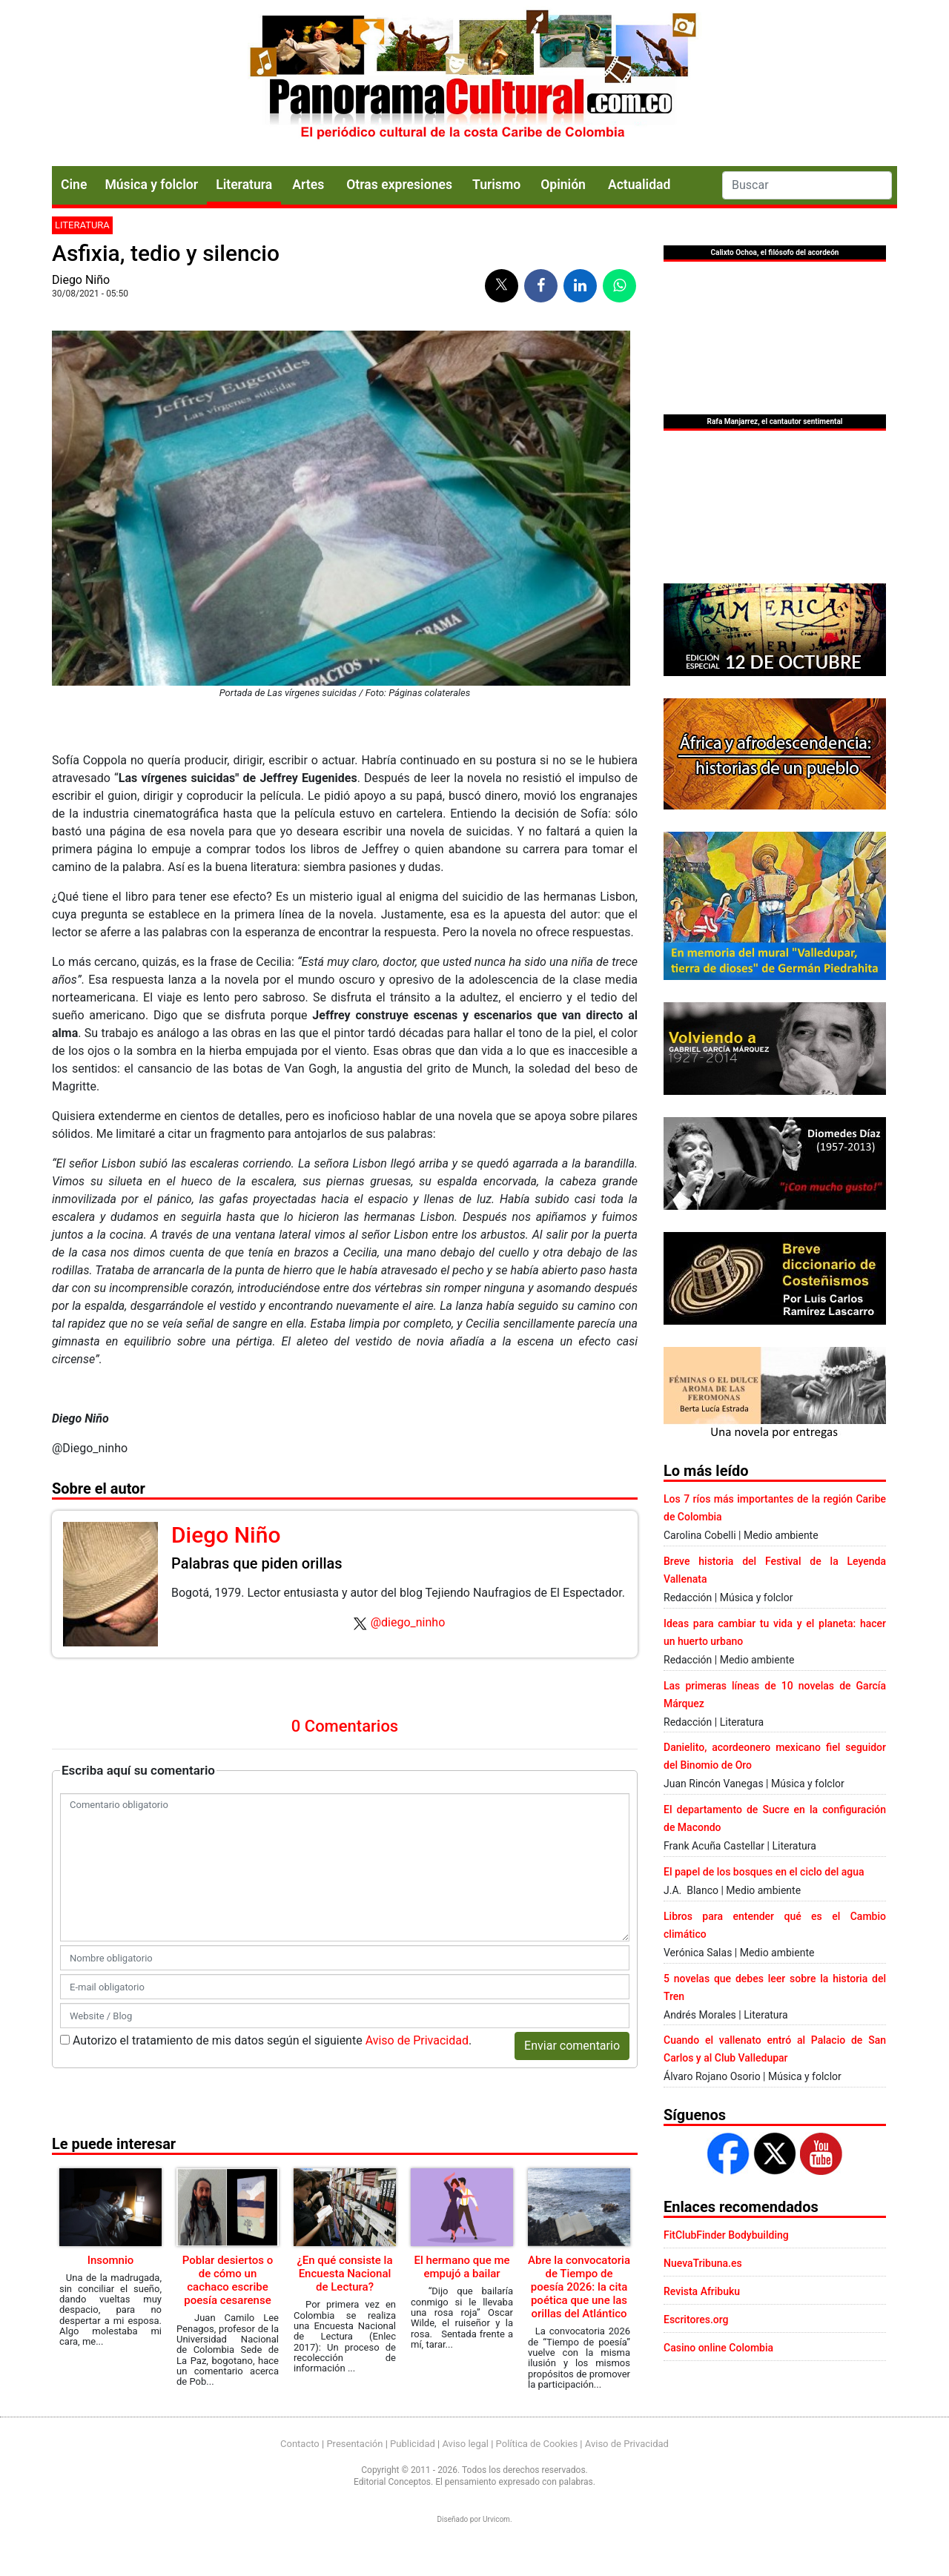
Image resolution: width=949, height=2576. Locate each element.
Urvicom (496, 2519)
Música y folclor (151, 184)
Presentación (354, 2443)
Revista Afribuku (702, 2291)
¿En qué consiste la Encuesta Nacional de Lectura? (344, 2274)
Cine (74, 184)
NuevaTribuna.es (703, 2263)
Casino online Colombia (718, 2348)
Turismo (496, 184)
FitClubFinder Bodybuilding (726, 2235)
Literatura (244, 184)
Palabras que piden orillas (257, 1563)
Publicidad (412, 2443)
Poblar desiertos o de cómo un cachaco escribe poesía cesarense (227, 2280)
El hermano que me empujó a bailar (461, 2267)
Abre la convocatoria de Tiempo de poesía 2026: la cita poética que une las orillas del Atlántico (579, 2287)
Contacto (300, 2443)
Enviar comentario (572, 2046)
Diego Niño (81, 280)
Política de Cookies (537, 2443)
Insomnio (110, 2260)
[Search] (807, 185)
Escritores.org (696, 2319)
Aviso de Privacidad (417, 2040)
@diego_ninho (408, 1622)
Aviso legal (465, 2443)
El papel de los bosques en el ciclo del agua (764, 1872)
